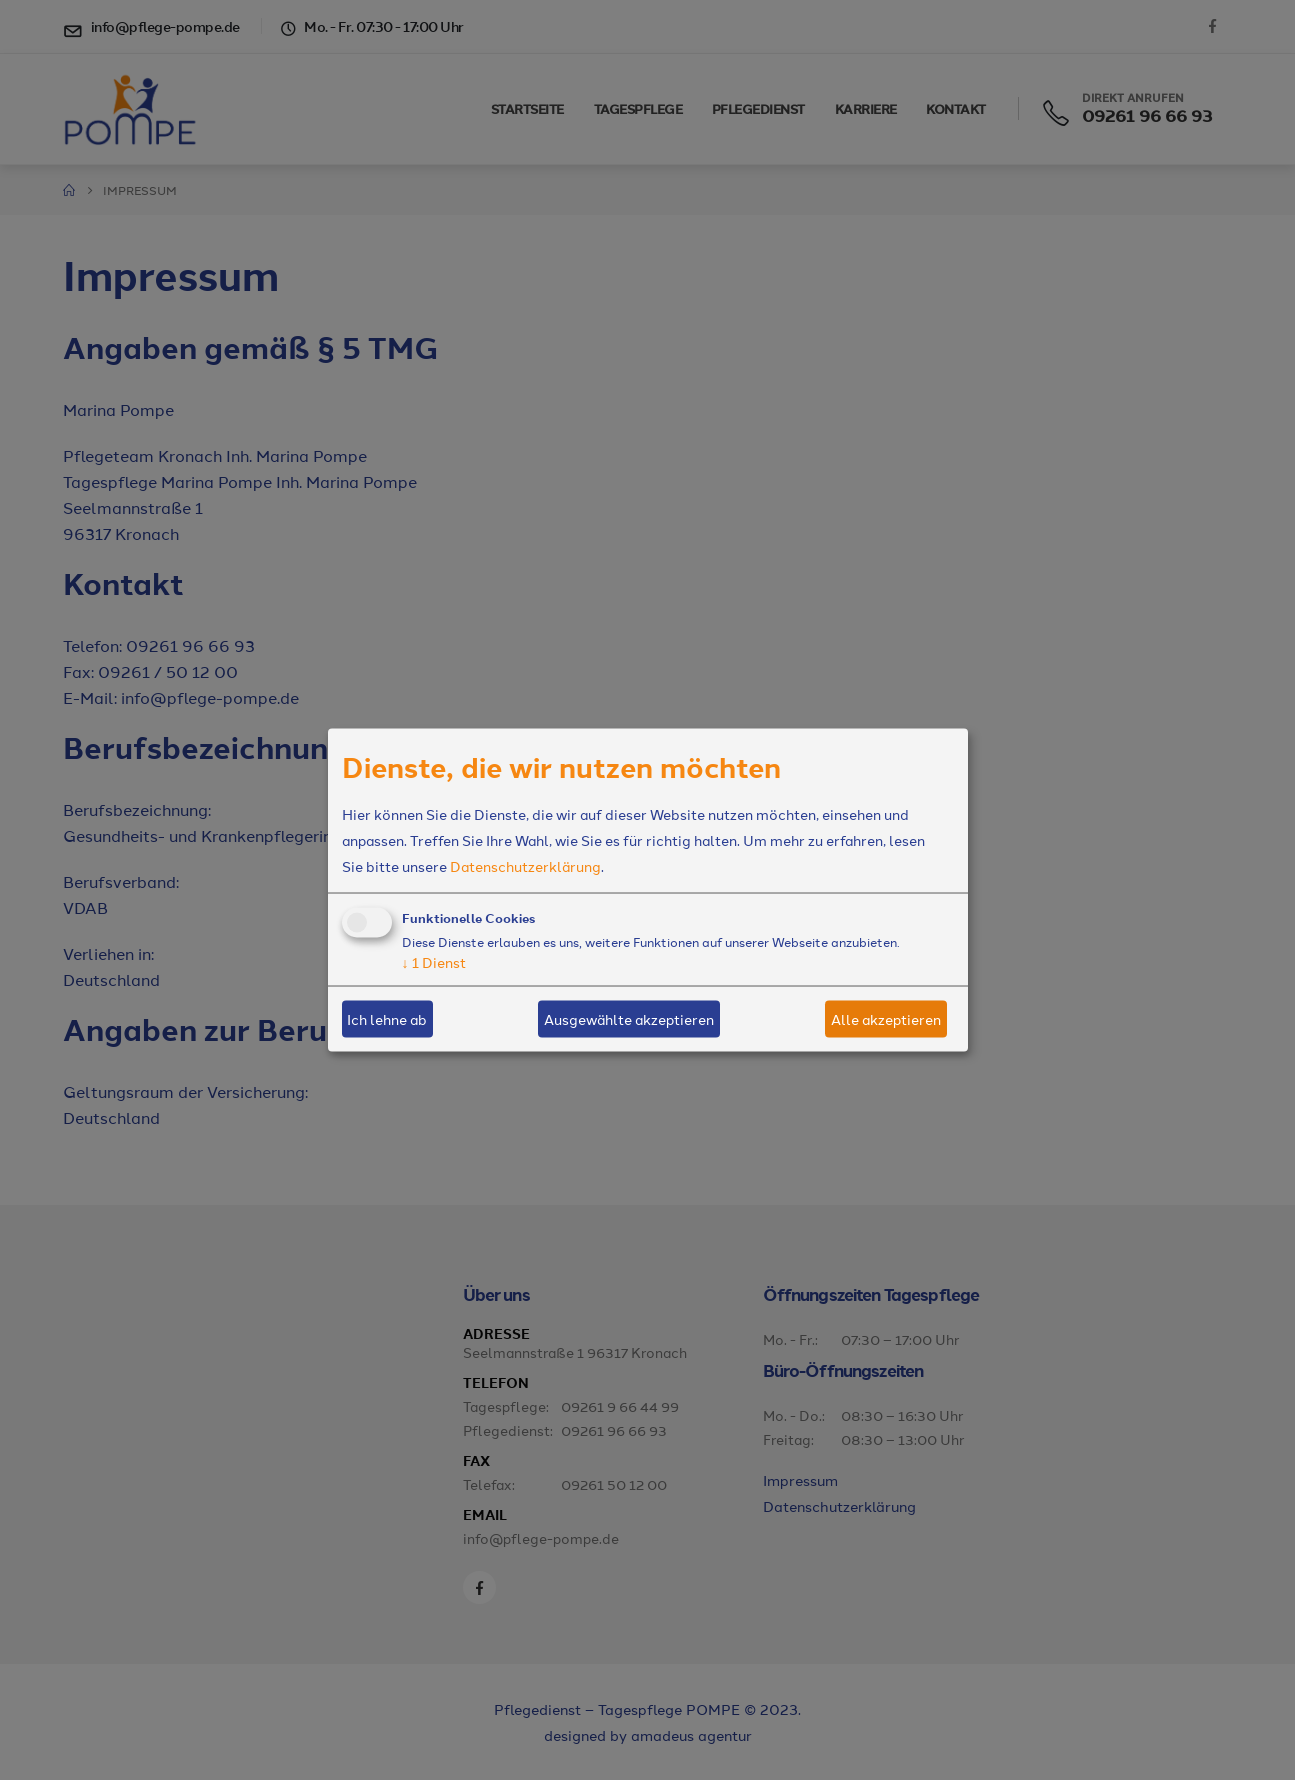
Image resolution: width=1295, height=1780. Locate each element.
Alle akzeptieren (886, 1019)
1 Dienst (434, 961)
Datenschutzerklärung (525, 865)
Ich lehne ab (387, 1019)
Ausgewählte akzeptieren (629, 1019)
